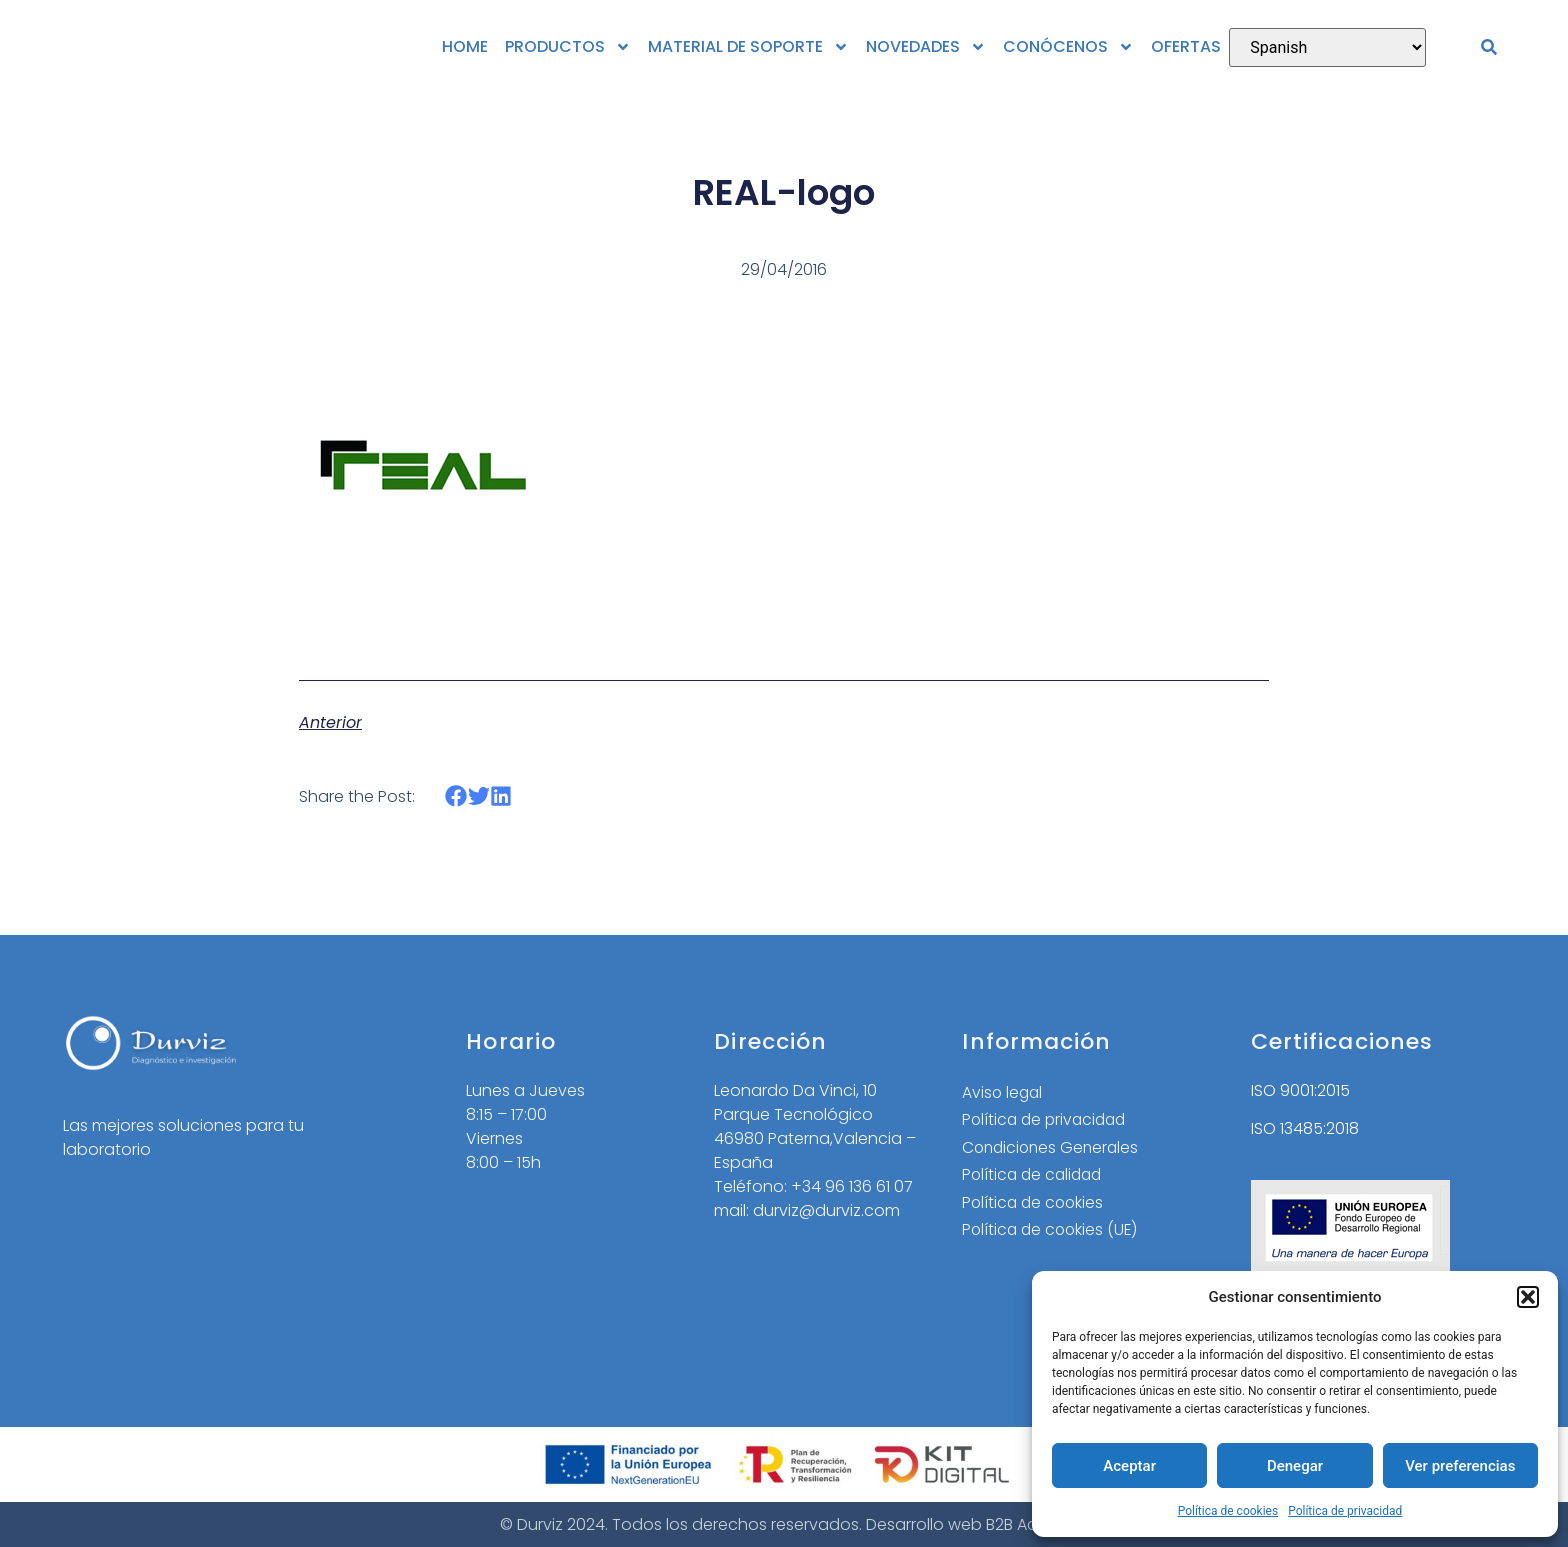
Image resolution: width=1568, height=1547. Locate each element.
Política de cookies (1228, 1511)
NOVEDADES (926, 47)
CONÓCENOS (1068, 47)
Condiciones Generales (1053, 1148)
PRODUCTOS (568, 47)
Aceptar (1129, 1466)
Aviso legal (1003, 1092)
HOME (465, 46)
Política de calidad (1035, 1176)
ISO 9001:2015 (1300, 1090)
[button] (1528, 1297)
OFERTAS (1186, 46)
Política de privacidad (1345, 1511)
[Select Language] (1327, 47)
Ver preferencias (1460, 1466)
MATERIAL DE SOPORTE (748, 47)
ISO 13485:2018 (1305, 1128)
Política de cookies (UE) (1052, 1232)
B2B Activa (1026, 1524)
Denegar (1295, 1466)
